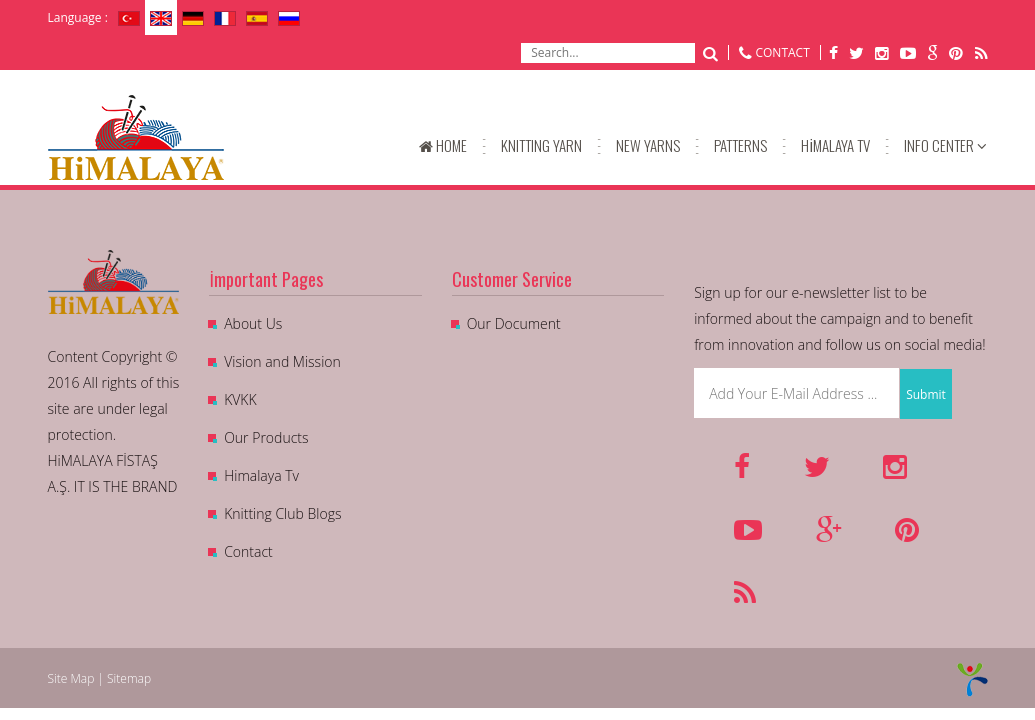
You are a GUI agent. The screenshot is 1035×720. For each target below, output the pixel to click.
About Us (253, 323)
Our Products (266, 437)
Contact (248, 551)
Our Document (514, 323)
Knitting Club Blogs (282, 513)
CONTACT (782, 52)
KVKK (240, 399)
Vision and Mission (282, 361)
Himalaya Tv (261, 475)
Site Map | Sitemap (100, 678)
